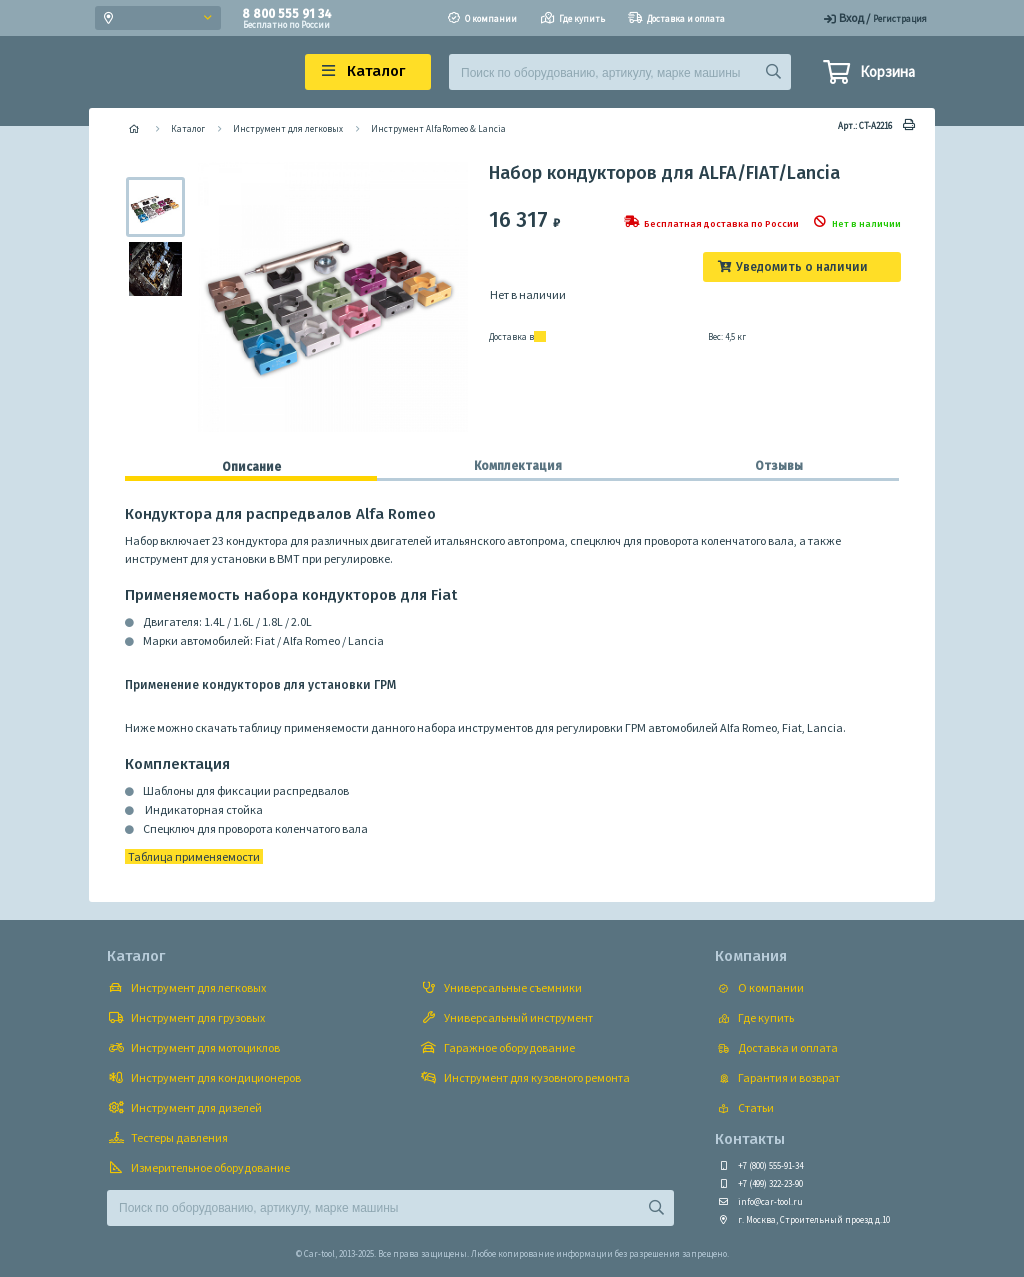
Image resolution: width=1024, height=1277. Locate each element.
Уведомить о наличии (802, 267)
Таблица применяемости (194, 856)
